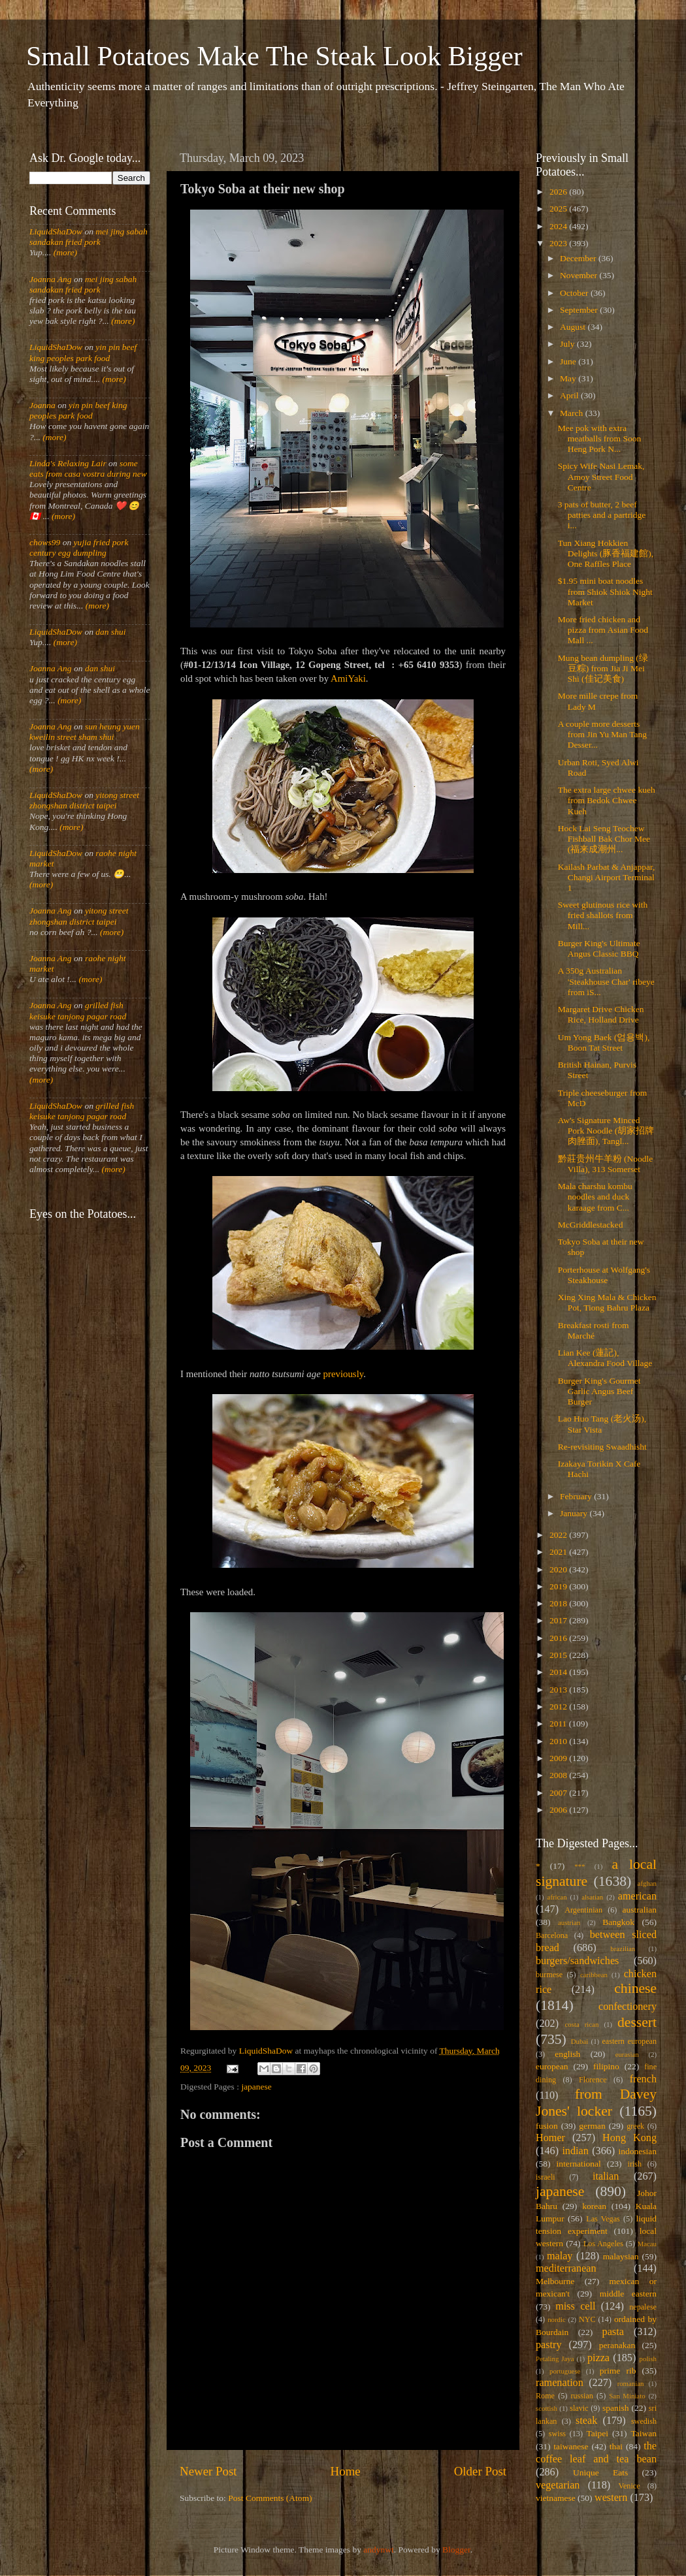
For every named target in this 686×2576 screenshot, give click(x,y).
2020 (559, 1569)
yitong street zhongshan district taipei (84, 800)
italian (606, 2176)
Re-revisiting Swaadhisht (602, 1447)
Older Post (480, 2471)
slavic (579, 2408)
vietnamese (556, 2498)
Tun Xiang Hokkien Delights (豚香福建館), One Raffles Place (606, 553)
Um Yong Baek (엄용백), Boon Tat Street (604, 1042)
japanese (256, 2086)
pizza (598, 2358)
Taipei (598, 2433)
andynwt (378, 2549)
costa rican (581, 2024)
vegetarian (558, 2485)
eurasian (627, 2054)
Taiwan (643, 2433)
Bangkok (618, 1922)
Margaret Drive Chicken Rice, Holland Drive (601, 1014)
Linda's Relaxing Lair (67, 463)
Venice (629, 2485)
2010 (559, 1741)
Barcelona (552, 1935)
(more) (64, 252)
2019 (559, 1586)
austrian (569, 1922)
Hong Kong (629, 2138)
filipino (606, 2066)
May (569, 378)
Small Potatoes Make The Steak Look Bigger (274, 56)
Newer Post (208, 2471)
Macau (647, 2244)
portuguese (564, 2371)
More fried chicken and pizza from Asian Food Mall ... (603, 629)
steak (586, 2420)
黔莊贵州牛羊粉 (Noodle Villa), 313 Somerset (605, 1164)
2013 (559, 1689)
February (577, 1496)
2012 (559, 1706)
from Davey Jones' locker (596, 2102)
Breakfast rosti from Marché (593, 1330)
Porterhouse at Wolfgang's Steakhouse (604, 1275)
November (579, 275)
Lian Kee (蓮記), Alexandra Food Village (605, 1358)
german (592, 2126)
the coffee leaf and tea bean (596, 2452)
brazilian (622, 1948)
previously (343, 1374)
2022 (559, 1535)
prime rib (618, 2371)
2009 (559, 1758)
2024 (559, 226)
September (580, 310)
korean (594, 2206)
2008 (559, 1775)
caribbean (594, 1975)
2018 (559, 1603)
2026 (559, 192)
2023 (559, 243)
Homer (550, 2138)
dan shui (110, 632)
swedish (644, 2421)
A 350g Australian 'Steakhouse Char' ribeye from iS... (606, 981)
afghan (647, 1883)
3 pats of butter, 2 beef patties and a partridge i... (602, 515)
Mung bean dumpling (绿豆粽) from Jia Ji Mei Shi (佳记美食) (603, 668)
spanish (615, 2408)
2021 (559, 1552)
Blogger (456, 2549)
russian (581, 2395)
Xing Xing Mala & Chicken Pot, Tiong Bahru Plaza (607, 1302)
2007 (559, 1793)
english (567, 2054)
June (569, 361)
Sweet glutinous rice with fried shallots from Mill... (603, 915)
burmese (549, 1974)
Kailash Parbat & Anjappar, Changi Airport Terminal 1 (606, 877)
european (552, 2066)
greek (635, 2126)
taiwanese (570, 2446)
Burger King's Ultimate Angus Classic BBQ (599, 948)
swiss (557, 2433)
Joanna (42, 405)
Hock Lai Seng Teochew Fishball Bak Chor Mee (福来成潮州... (604, 838)
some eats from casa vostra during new (88, 468)
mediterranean (566, 2268)
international (579, 2164)
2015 (559, 1655)
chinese (635, 1988)
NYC (587, 2319)
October (575, 293)
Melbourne (555, 2281)
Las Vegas (603, 2218)
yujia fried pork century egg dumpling (79, 547)
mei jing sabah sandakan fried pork (88, 237)
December (579, 258)
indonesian (638, 2151)
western (611, 2498)
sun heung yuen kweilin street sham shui (84, 732)
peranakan (617, 2345)
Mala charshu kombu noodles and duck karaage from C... (595, 1196)
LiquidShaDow (55, 231)
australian (640, 1910)
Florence (592, 2079)
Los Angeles (603, 2243)
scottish (546, 2408)
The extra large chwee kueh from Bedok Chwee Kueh (606, 800)
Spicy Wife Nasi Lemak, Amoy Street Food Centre (601, 476)
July (568, 344)
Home (346, 2471)
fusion (547, 2126)
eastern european (629, 2041)
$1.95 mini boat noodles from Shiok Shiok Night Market (605, 591)
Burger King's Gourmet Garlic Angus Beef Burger (599, 1391)
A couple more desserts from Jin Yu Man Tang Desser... (602, 734)
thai (616, 2446)
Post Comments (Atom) (270, 2498)
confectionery (627, 2006)
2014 (559, 1672)
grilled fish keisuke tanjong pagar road (77, 1010)
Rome (545, 2395)
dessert (637, 2022)
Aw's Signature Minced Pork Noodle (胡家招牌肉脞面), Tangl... (606, 1130)
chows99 (44, 542)
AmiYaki (348, 678)
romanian (630, 2383)
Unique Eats (600, 2472)
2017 (559, 1620)
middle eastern (628, 2293)
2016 (559, 1638)
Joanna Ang (50, 279)
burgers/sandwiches (577, 1961)
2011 (559, 1723)
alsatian (592, 1897)
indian (575, 2151)
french (643, 2079)
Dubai (579, 2041)
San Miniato (627, 2396)
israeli (545, 2177)
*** (579, 1866)
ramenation (559, 2383)
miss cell (575, 2306)
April (570, 395)
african (557, 1897)
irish (635, 2164)
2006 (559, 1810)
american (637, 1896)
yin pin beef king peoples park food (83, 352)
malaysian (621, 2256)
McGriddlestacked (590, 1225)
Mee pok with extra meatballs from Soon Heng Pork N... (599, 438)
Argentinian (583, 1910)
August (573, 327)
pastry (549, 2345)
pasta (613, 2332)
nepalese (643, 2307)
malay (560, 2256)
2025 (559, 209)
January (574, 1513)
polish (648, 2358)
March (572, 413)
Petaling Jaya (555, 2358)
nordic (556, 2319)
